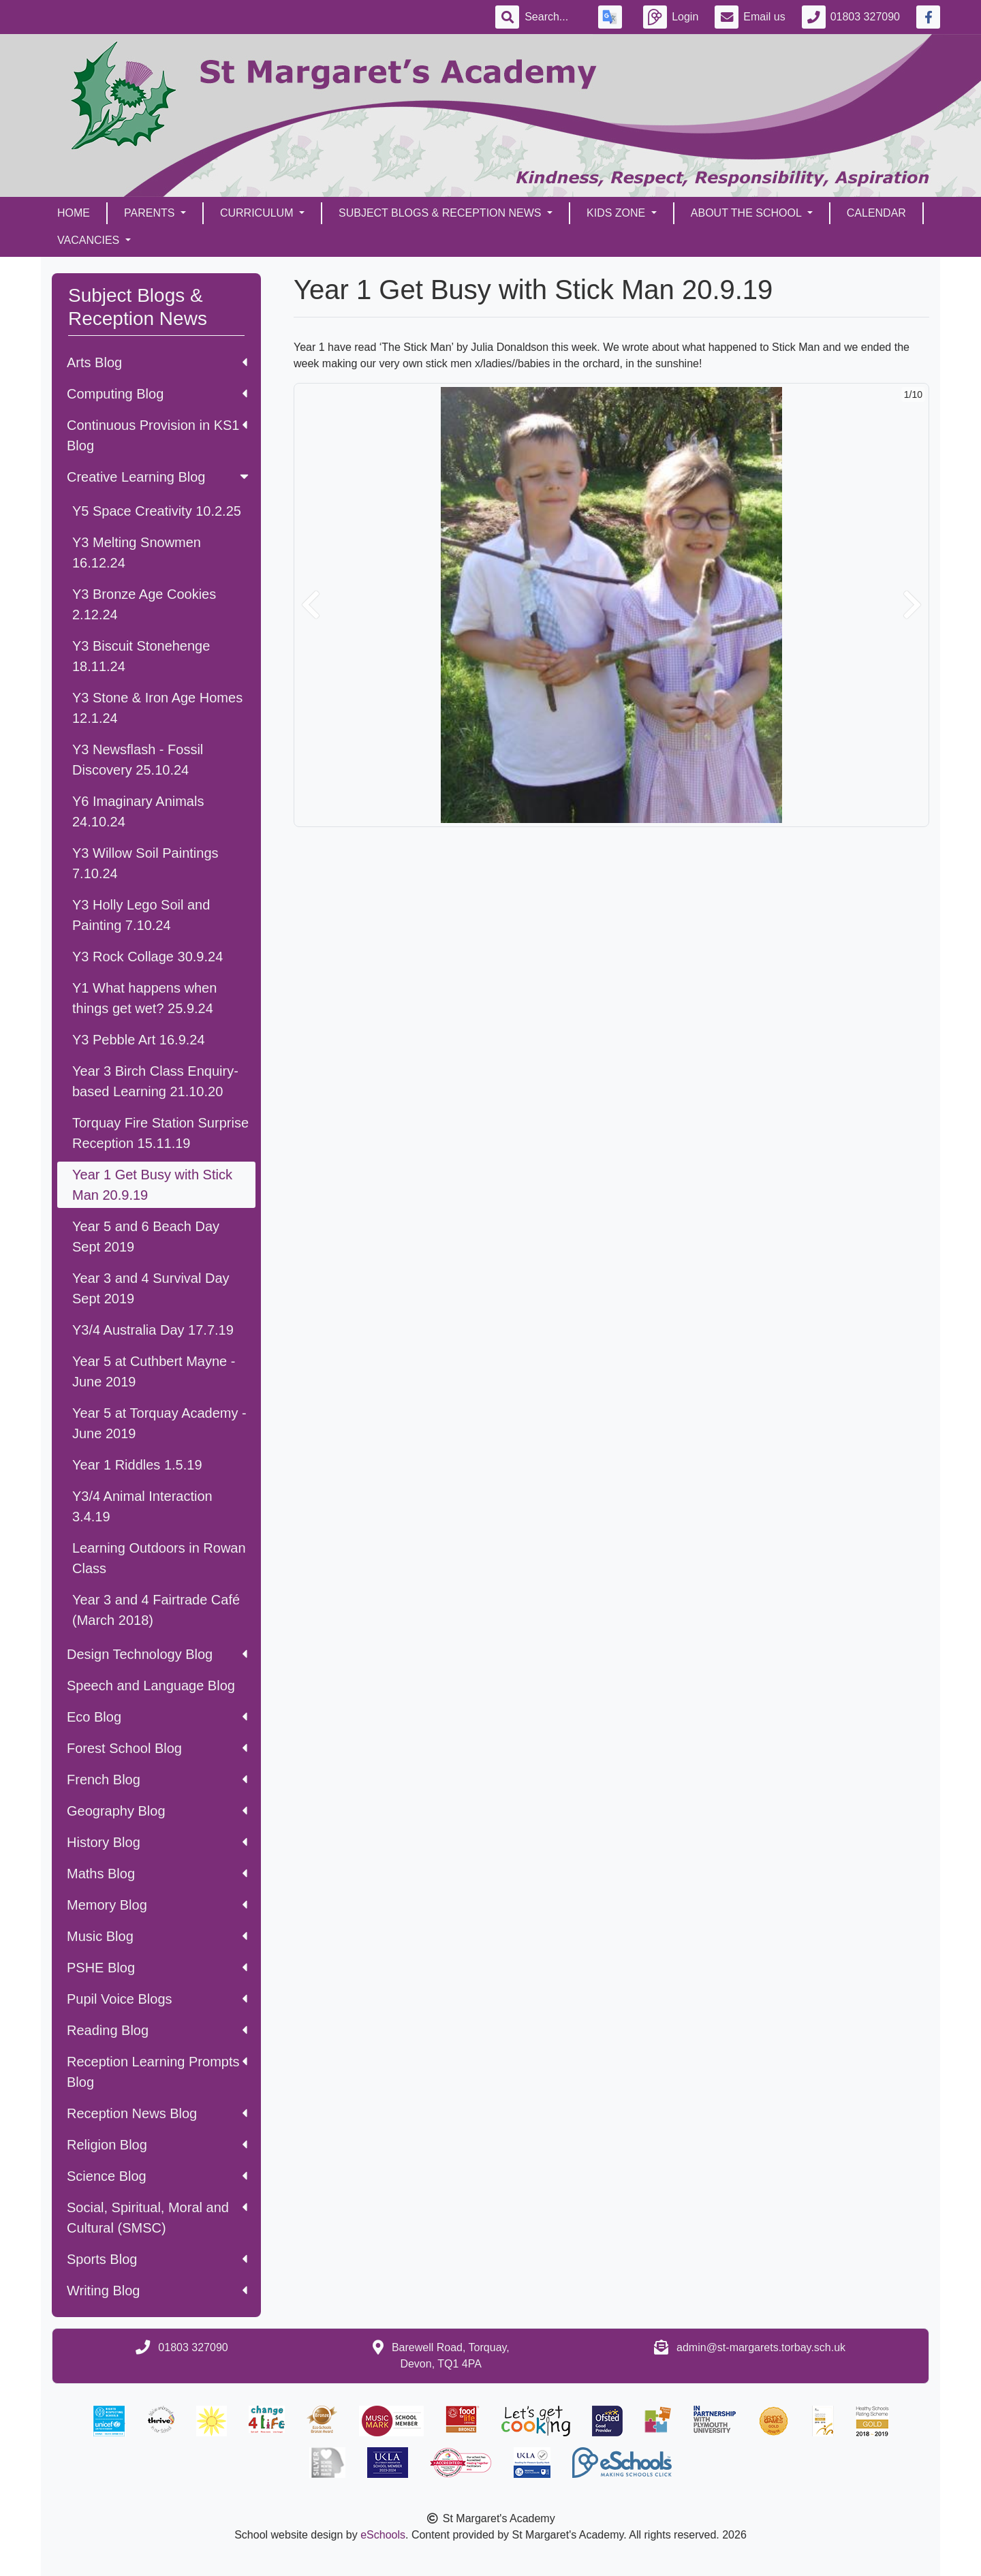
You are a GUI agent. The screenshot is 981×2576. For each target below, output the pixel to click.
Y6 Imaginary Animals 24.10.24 (138, 811)
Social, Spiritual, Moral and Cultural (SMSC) (157, 2217)
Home (73, 213)
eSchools (382, 2535)
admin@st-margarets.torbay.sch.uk (760, 2347)
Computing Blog (157, 393)
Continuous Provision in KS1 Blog (157, 435)
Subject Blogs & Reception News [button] (441, 213)
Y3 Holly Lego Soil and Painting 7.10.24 (141, 915)
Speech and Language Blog (151, 1685)
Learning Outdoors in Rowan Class (159, 1558)
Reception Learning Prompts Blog (157, 2072)
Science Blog (157, 2176)
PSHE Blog (157, 1967)
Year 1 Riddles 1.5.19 (137, 1464)
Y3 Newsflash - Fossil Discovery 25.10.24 (137, 759)
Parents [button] (151, 213)
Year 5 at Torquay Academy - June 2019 (159, 1423)
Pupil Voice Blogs (157, 1998)
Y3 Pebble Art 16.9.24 (138, 1039)
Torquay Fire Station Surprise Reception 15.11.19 (160, 1133)
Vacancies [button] (90, 240)
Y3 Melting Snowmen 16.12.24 (136, 552)
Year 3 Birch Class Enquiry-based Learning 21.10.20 (155, 1081)
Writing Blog (157, 2290)
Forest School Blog (157, 1748)
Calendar (876, 213)
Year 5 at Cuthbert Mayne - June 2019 (153, 1371)
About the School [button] (748, 213)
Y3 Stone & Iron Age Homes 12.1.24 (157, 708)
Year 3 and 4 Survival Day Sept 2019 (151, 1288)
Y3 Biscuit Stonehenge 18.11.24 (141, 656)
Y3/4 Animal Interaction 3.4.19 (142, 1506)
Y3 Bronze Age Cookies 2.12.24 (144, 604)
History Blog (157, 1842)
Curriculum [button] (258, 213)
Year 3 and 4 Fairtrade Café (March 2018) (156, 1610)
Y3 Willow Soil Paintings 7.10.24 (145, 863)
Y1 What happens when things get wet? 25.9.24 (144, 998)
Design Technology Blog (157, 1654)
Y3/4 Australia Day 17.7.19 (153, 1329)
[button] (311, 605)
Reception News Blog (157, 2113)
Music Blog (157, 1936)
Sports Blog (157, 2259)
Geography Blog (157, 1810)
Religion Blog (157, 2144)
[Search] (553, 17)
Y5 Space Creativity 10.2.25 (156, 510)
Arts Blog (157, 362)
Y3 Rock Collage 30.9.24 (147, 956)
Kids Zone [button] (618, 213)
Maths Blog (157, 1873)
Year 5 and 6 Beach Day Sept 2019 (145, 1236)
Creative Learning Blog (159, 476)
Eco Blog (157, 1716)
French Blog (157, 1779)
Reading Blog (157, 2030)
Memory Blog (157, 1904)
